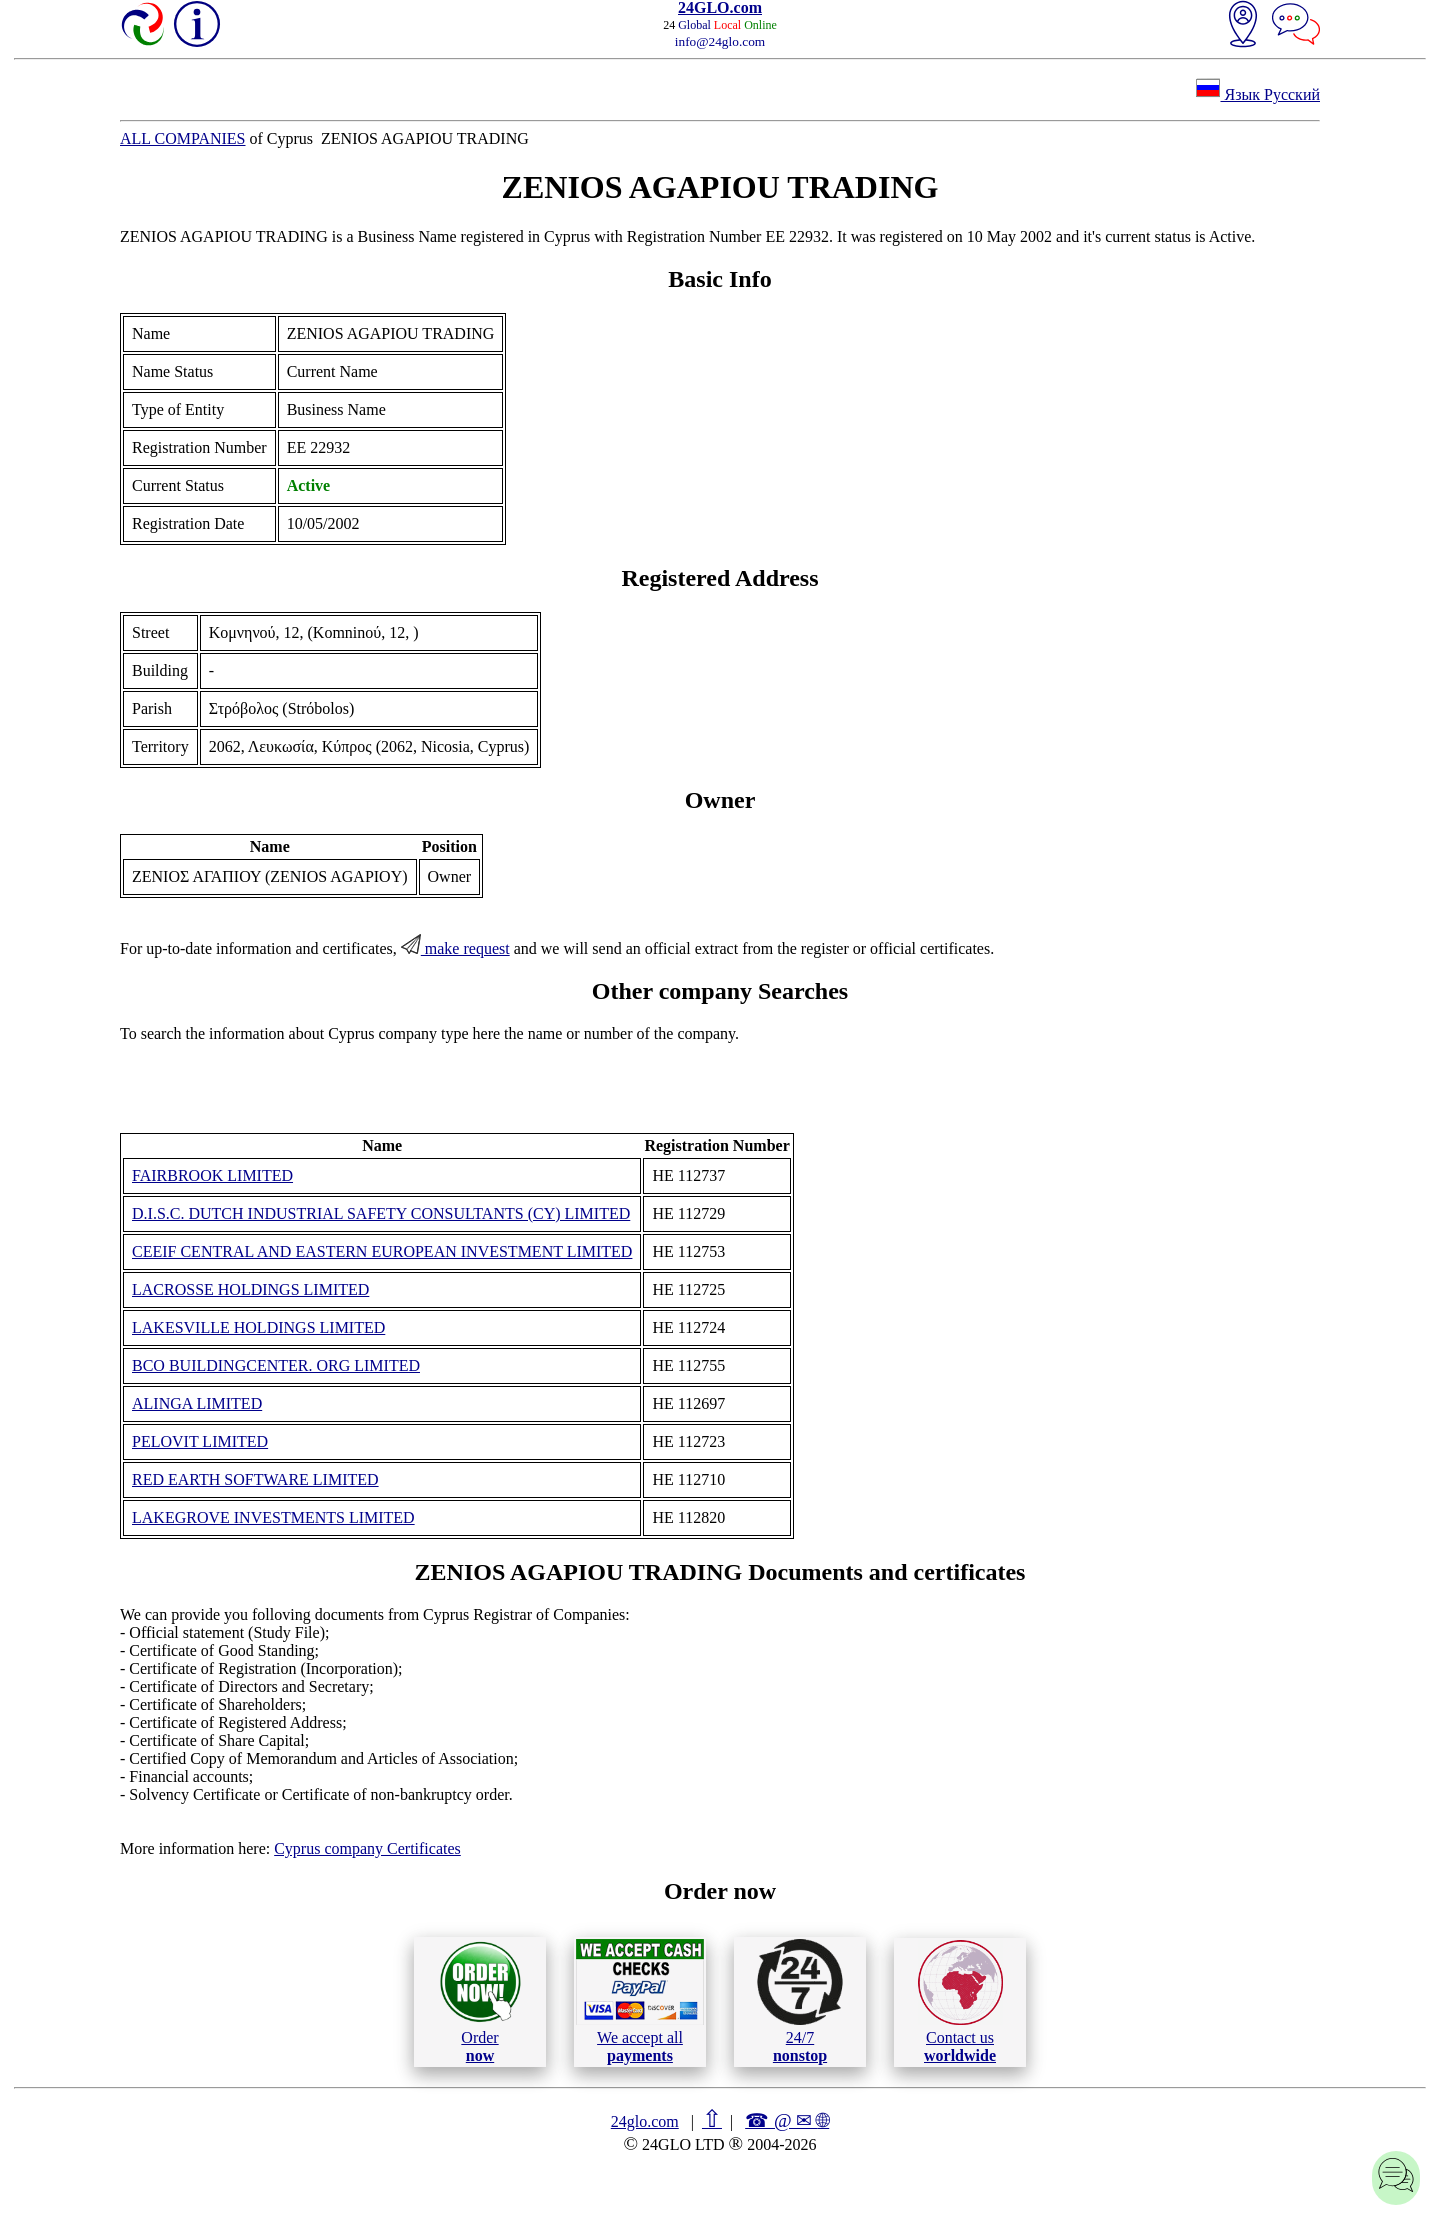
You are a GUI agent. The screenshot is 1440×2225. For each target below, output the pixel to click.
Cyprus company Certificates (367, 1848)
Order (480, 2001)
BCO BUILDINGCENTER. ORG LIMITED (276, 1365)
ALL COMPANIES (183, 138)
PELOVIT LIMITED (200, 1441)
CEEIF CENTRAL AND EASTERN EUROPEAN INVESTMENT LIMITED (382, 1251)
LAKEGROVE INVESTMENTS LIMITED (273, 1517)
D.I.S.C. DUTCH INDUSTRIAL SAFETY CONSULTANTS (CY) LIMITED (381, 1213)
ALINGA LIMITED (197, 1403)
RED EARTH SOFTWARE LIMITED (255, 1479)
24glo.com (645, 2121)
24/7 (800, 2001)
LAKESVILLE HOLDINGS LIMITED (258, 1327)
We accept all (640, 2001)
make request (455, 948)
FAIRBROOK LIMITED (212, 1175)
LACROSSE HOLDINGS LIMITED (250, 1289)
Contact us (960, 2002)
